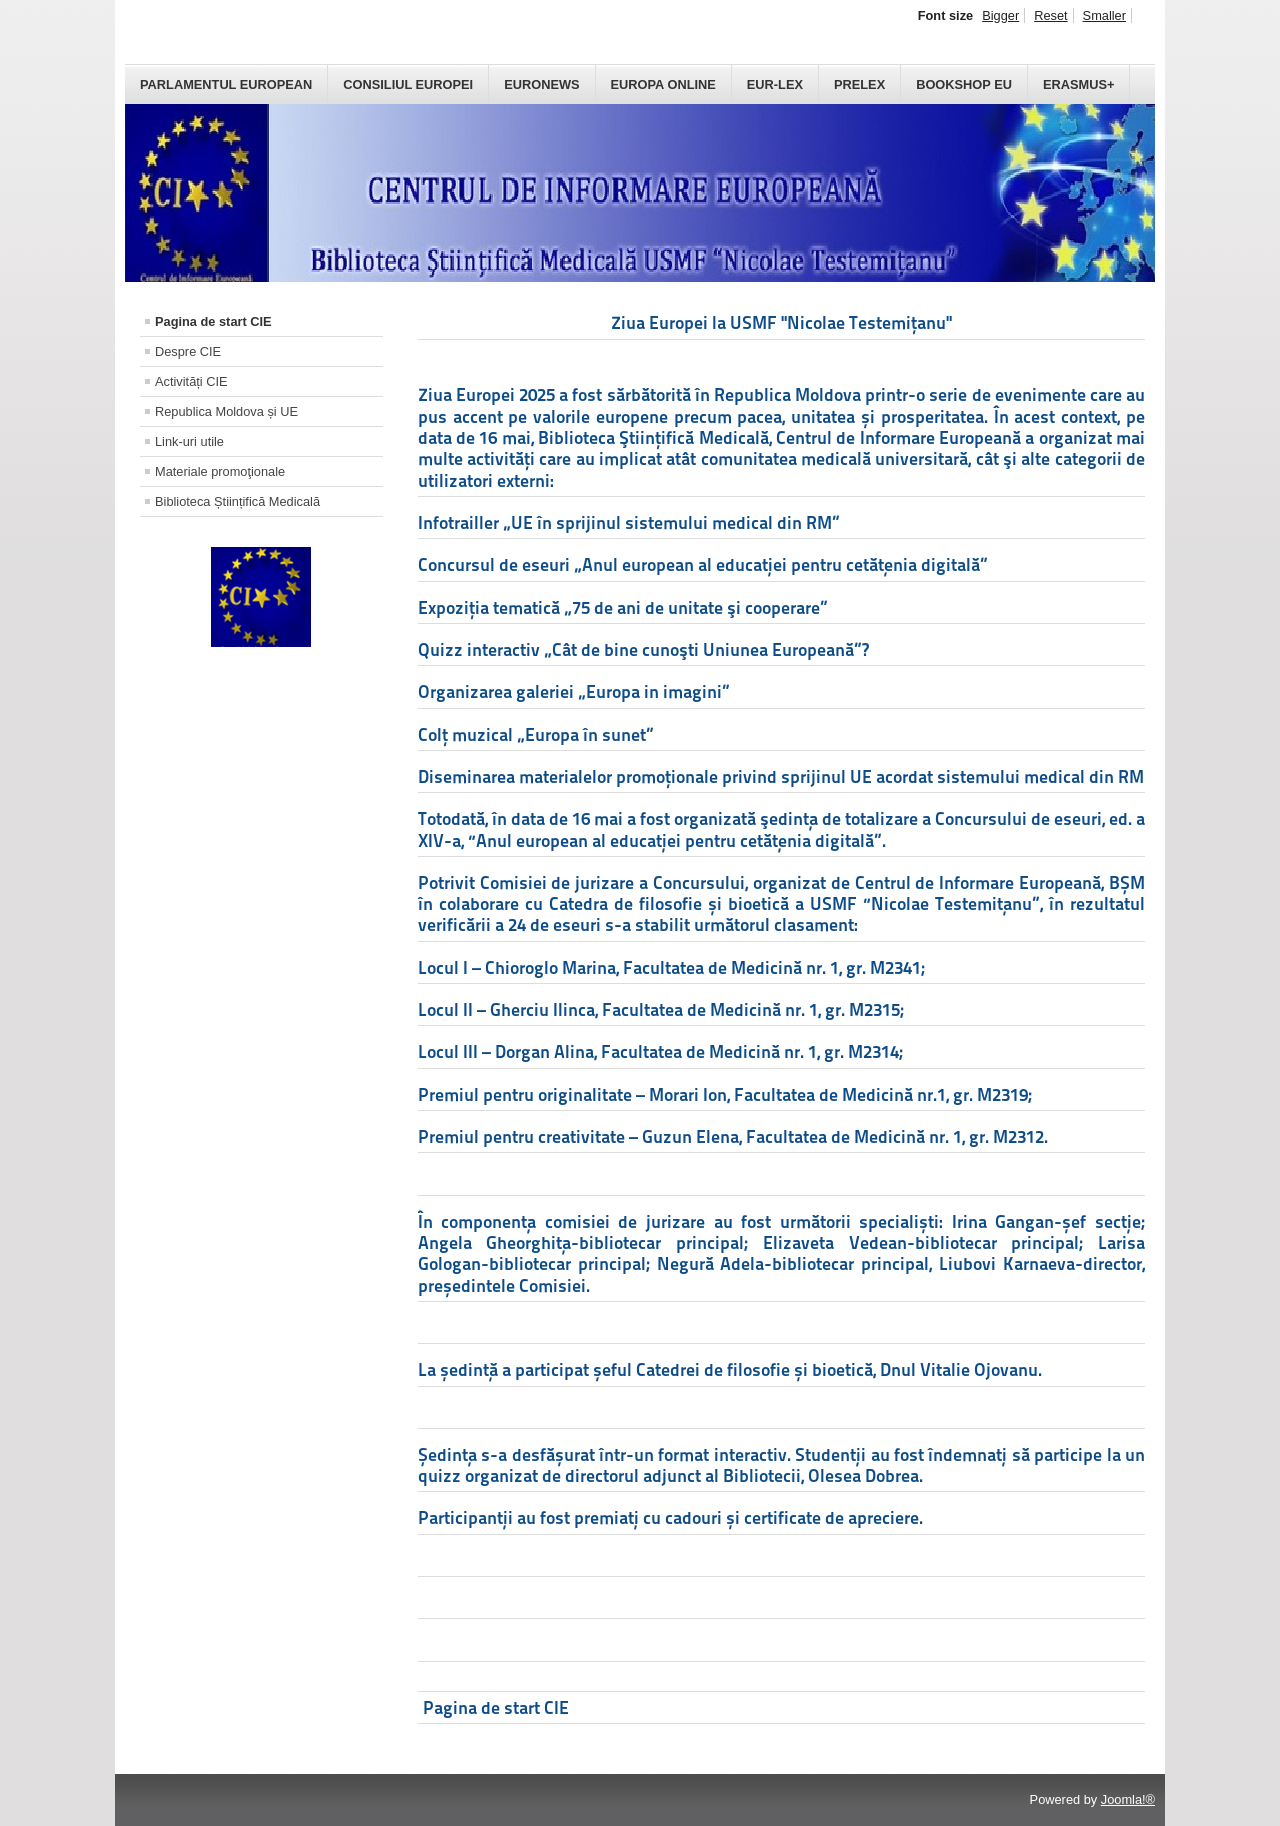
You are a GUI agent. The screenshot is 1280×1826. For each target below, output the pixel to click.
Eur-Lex (775, 84)
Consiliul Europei (408, 84)
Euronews (541, 84)
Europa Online (663, 84)
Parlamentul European (226, 84)
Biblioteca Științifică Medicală (237, 501)
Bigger (1000, 15)
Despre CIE (188, 351)
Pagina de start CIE (213, 321)
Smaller (1104, 15)
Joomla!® (1128, 1799)
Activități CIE (191, 381)
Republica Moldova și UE (226, 411)
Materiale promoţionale (220, 471)
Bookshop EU (964, 84)
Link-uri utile (189, 441)
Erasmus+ (1078, 84)
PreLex (859, 84)
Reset (1050, 15)
